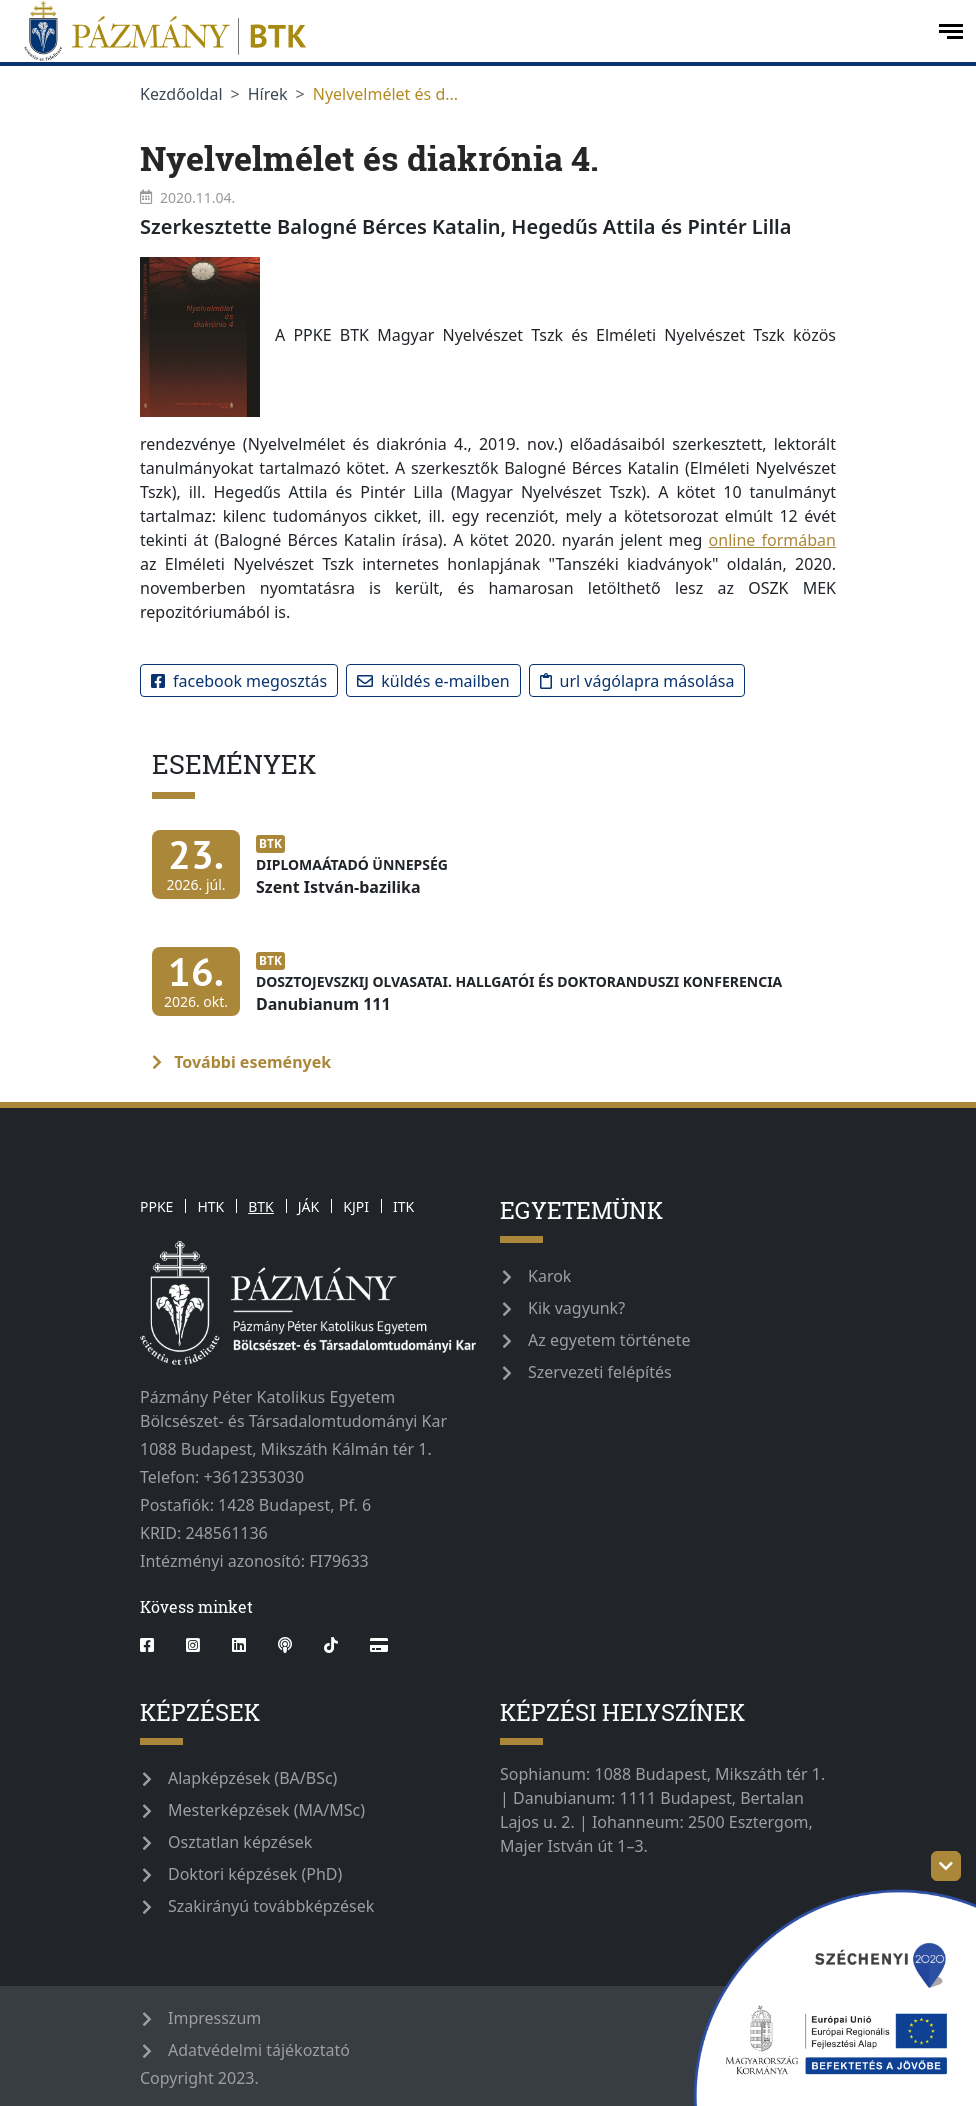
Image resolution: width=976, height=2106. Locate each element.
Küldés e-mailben (433, 681)
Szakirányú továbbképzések (271, 1906)
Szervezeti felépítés (600, 1372)
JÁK (308, 1206)
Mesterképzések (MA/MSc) (266, 1810)
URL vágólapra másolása (637, 681)
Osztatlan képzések (240, 1842)
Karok (549, 1276)
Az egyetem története (609, 1340)
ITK (403, 1206)
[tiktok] (331, 1645)
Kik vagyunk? (576, 1308)
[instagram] (193, 1645)
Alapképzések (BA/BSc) (252, 1778)
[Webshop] (379, 1645)
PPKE (156, 1206)
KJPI (356, 1206)
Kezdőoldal (181, 94)
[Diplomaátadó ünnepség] (305, 874)
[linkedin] (239, 1645)
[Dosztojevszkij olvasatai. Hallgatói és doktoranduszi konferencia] (472, 991)
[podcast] (285, 1645)
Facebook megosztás (239, 681)
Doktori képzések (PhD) (255, 1874)
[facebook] (155, 1645)
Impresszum (214, 2018)
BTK (261, 1206)
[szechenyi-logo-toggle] (946, 1866)
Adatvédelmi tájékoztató (259, 2050)
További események (241, 1062)
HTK (210, 1206)
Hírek (268, 94)
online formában (772, 540)
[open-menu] (951, 31)
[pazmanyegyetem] (467, 31)
